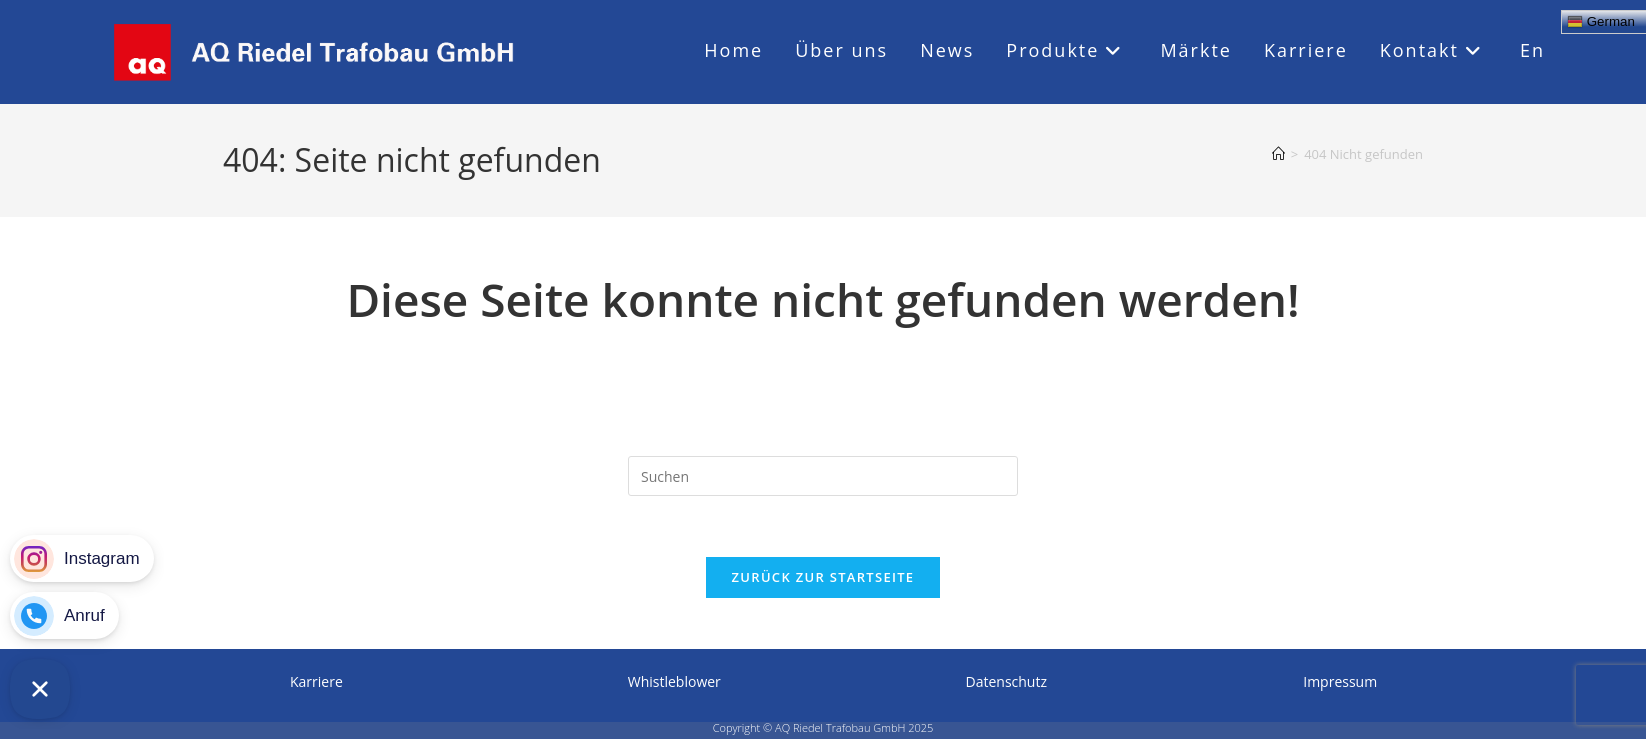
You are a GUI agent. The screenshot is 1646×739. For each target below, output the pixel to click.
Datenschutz (1006, 681)
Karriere (316, 681)
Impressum (1340, 681)
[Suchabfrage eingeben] (823, 476)
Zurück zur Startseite (823, 577)
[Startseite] (1278, 154)
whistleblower (674, 681)
